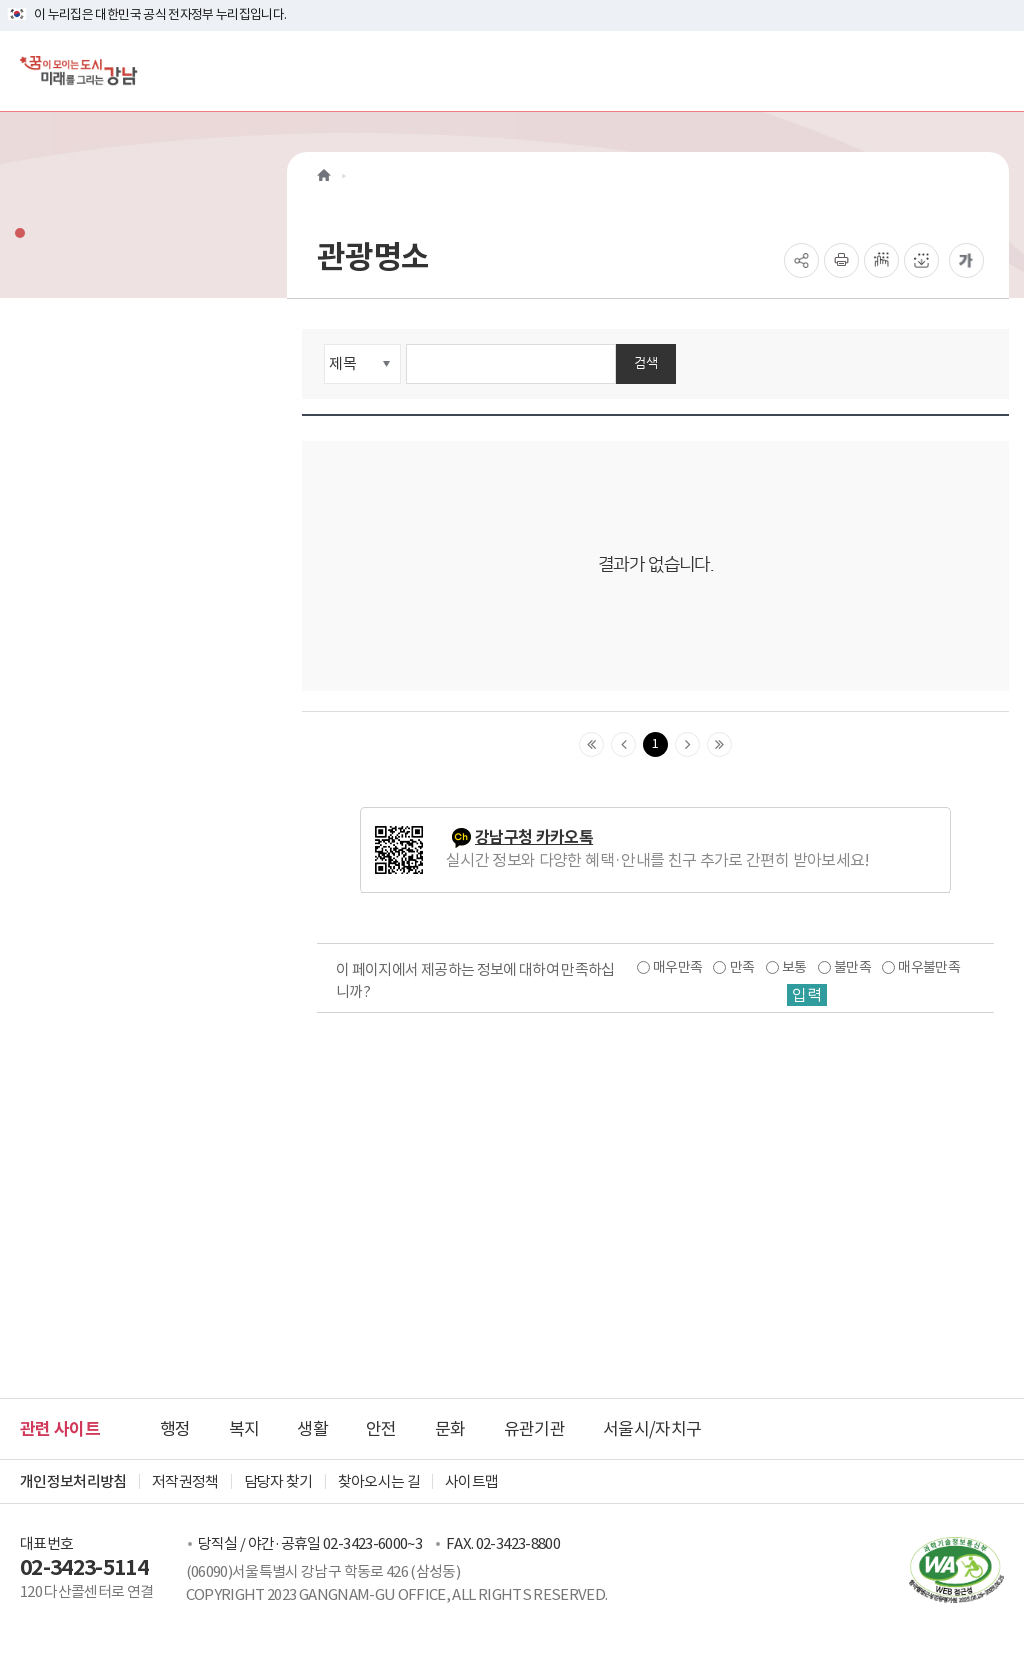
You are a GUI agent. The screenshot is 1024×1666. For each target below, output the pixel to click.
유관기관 (534, 1429)
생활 (312, 1429)
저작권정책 (185, 1481)
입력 (807, 995)
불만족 (852, 967)
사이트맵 (471, 1481)
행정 (175, 1429)
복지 (244, 1429)
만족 (742, 967)
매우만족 (677, 967)
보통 (794, 967)
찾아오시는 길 (379, 1481)
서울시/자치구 (652, 1429)
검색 (646, 362)
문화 (450, 1429)
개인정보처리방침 (73, 1481)
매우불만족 (929, 967)
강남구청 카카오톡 (534, 837)
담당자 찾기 (278, 1481)
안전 (381, 1429)
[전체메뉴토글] (992, 70)
